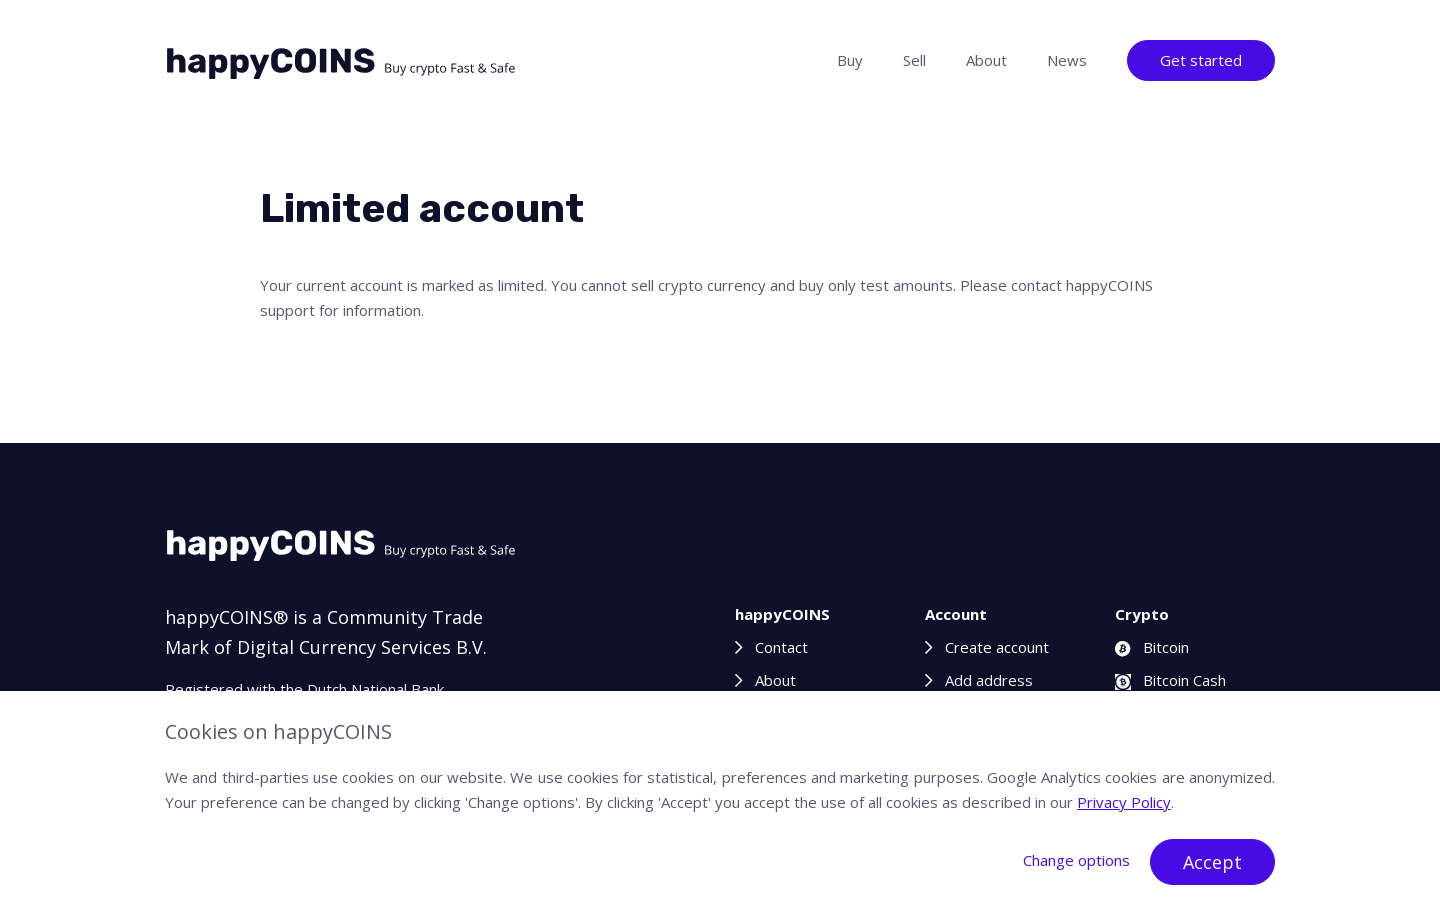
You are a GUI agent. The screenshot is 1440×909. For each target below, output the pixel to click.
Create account (997, 647)
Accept (1212, 862)
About (986, 60)
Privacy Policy (1124, 802)
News (1067, 60)
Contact (781, 647)
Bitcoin (1152, 647)
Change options (1076, 860)
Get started (1201, 60)
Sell (914, 60)
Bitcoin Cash (1170, 680)
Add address (989, 680)
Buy (850, 60)
